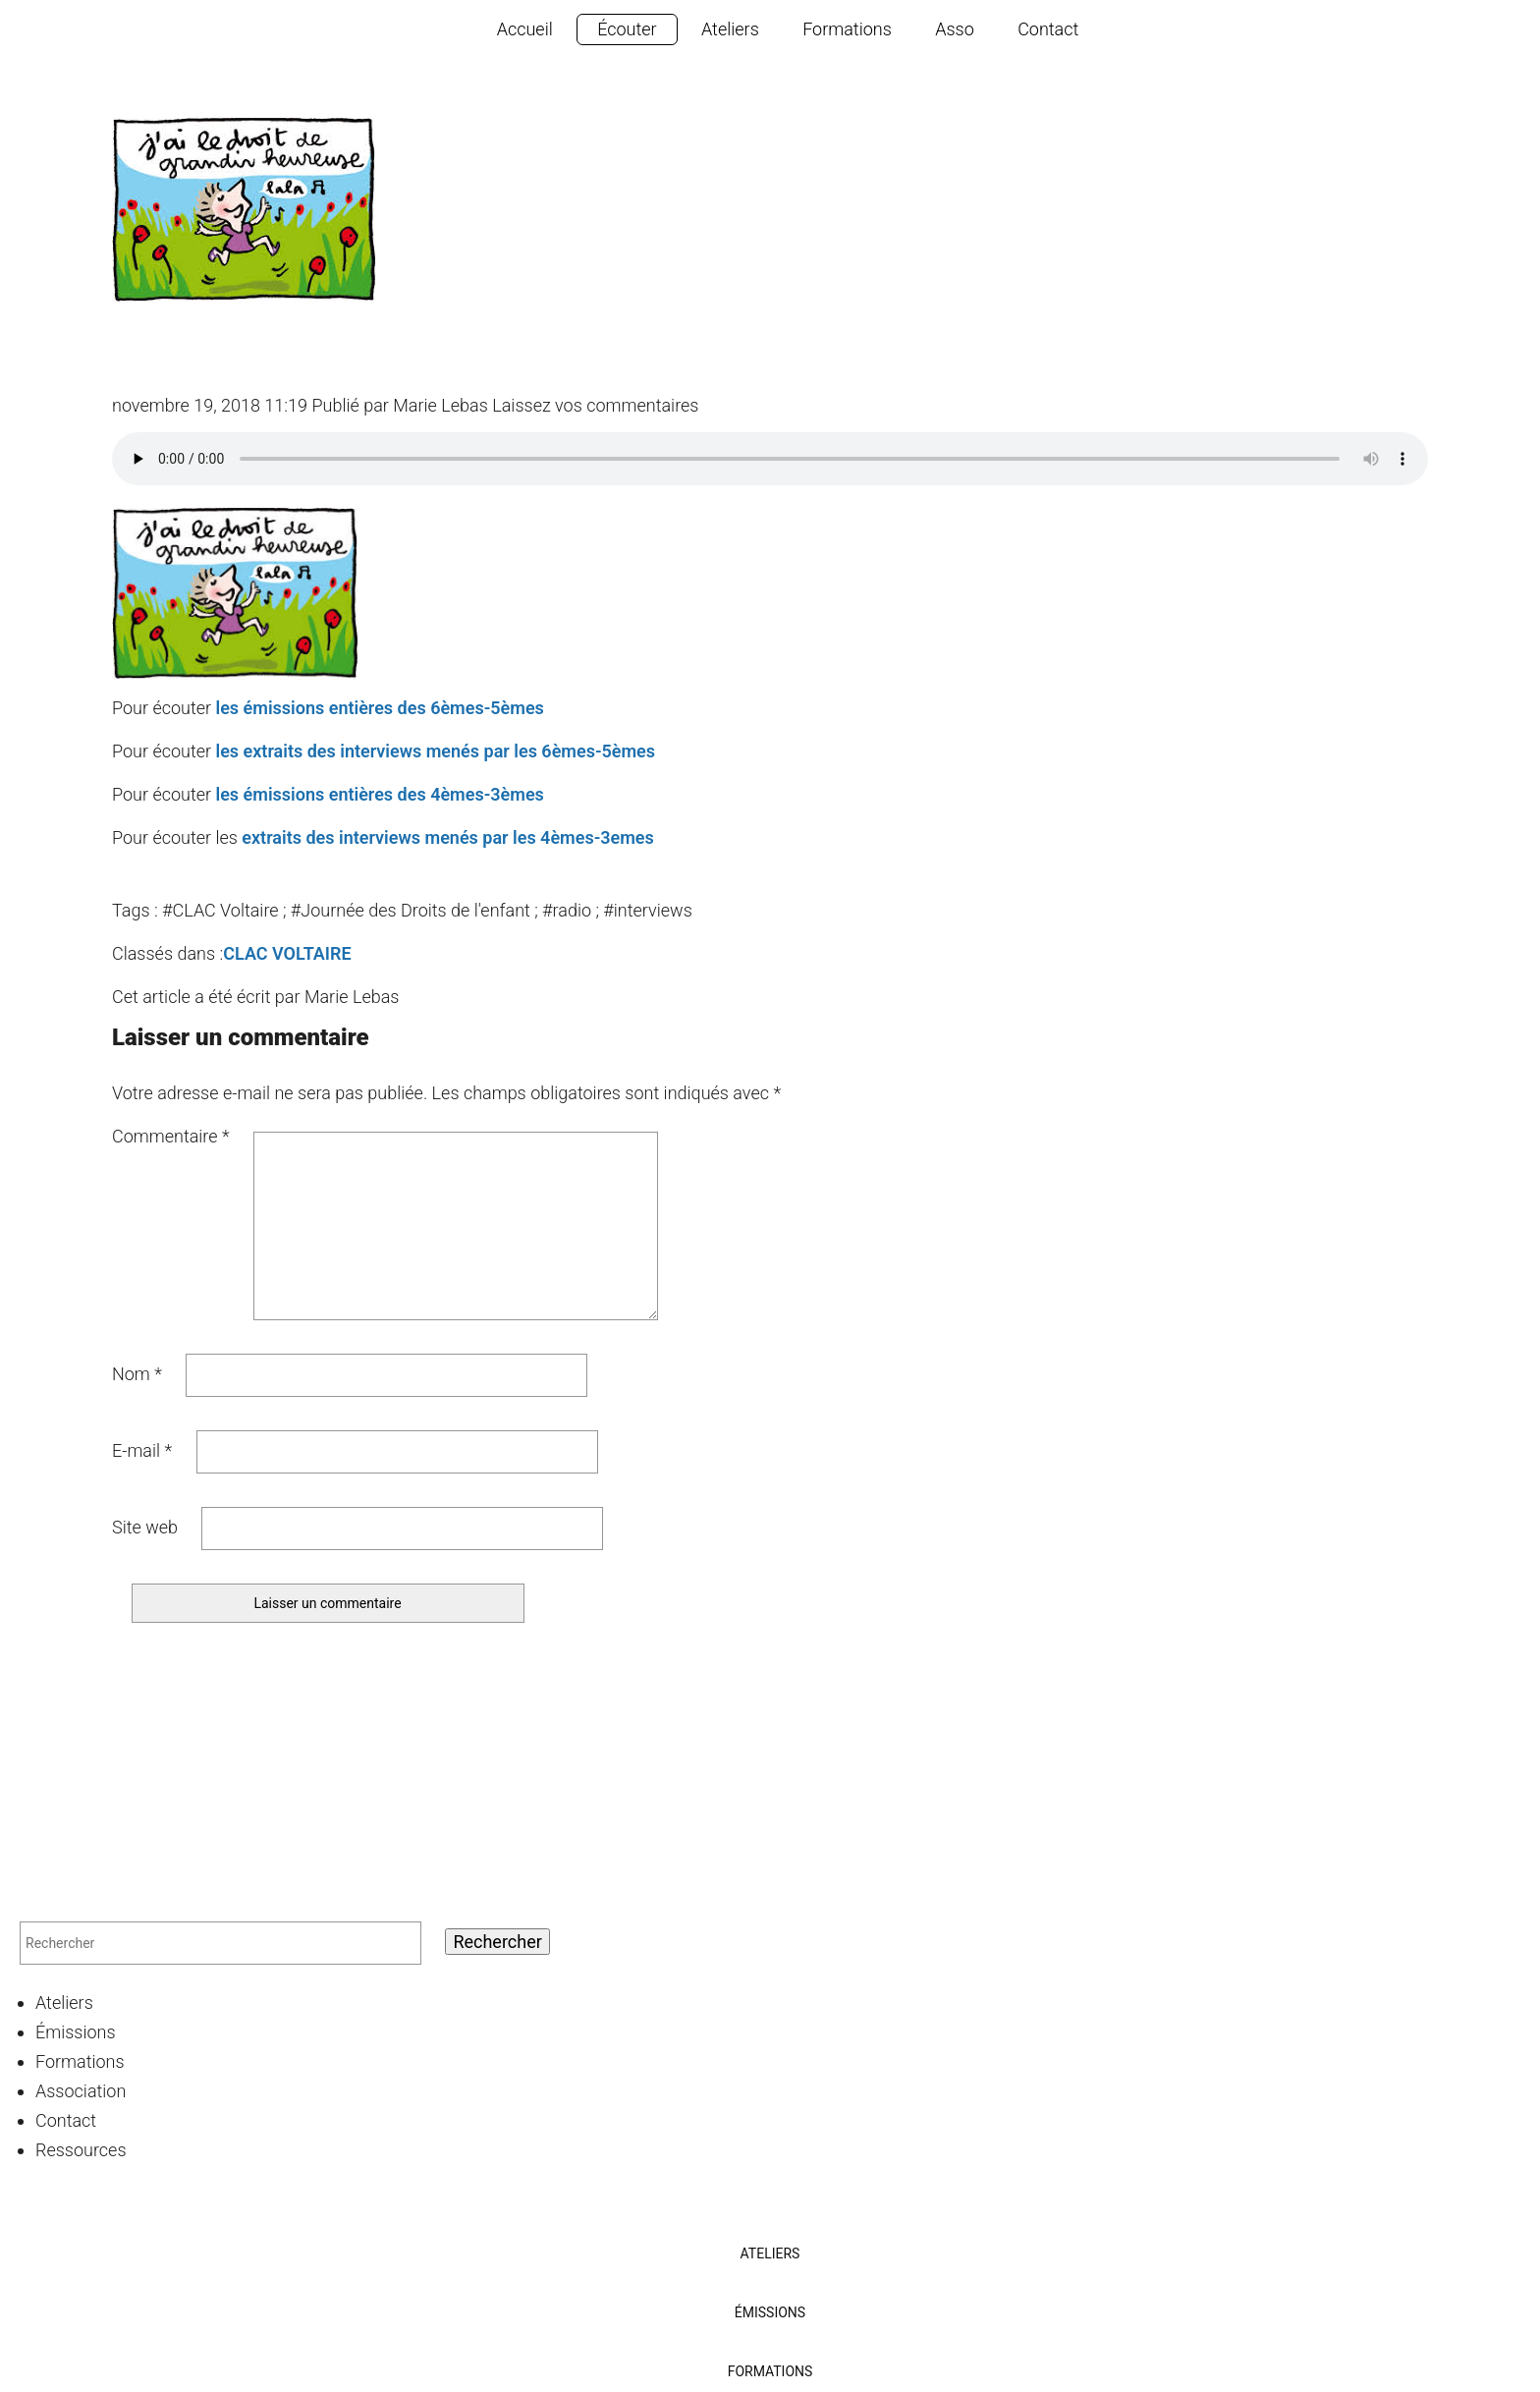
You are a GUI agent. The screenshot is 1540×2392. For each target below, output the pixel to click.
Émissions (75, 2032)
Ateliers (730, 29)
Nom (137, 1373)
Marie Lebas (440, 405)
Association (80, 2091)
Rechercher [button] (497, 1941)
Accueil (525, 29)
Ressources (81, 2150)
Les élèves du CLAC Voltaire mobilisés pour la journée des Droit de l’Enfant (708, 346)
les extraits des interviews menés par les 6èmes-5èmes (435, 751)
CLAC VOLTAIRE (287, 953)
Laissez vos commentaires (595, 405)
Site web (145, 1527)
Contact (1048, 29)
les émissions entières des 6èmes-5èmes (379, 707)
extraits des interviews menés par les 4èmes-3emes (448, 837)
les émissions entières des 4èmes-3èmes (379, 794)
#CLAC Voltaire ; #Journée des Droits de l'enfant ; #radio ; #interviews (427, 910)
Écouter (626, 29)
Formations (847, 29)
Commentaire (171, 1136)
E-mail (142, 1450)
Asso (954, 29)
